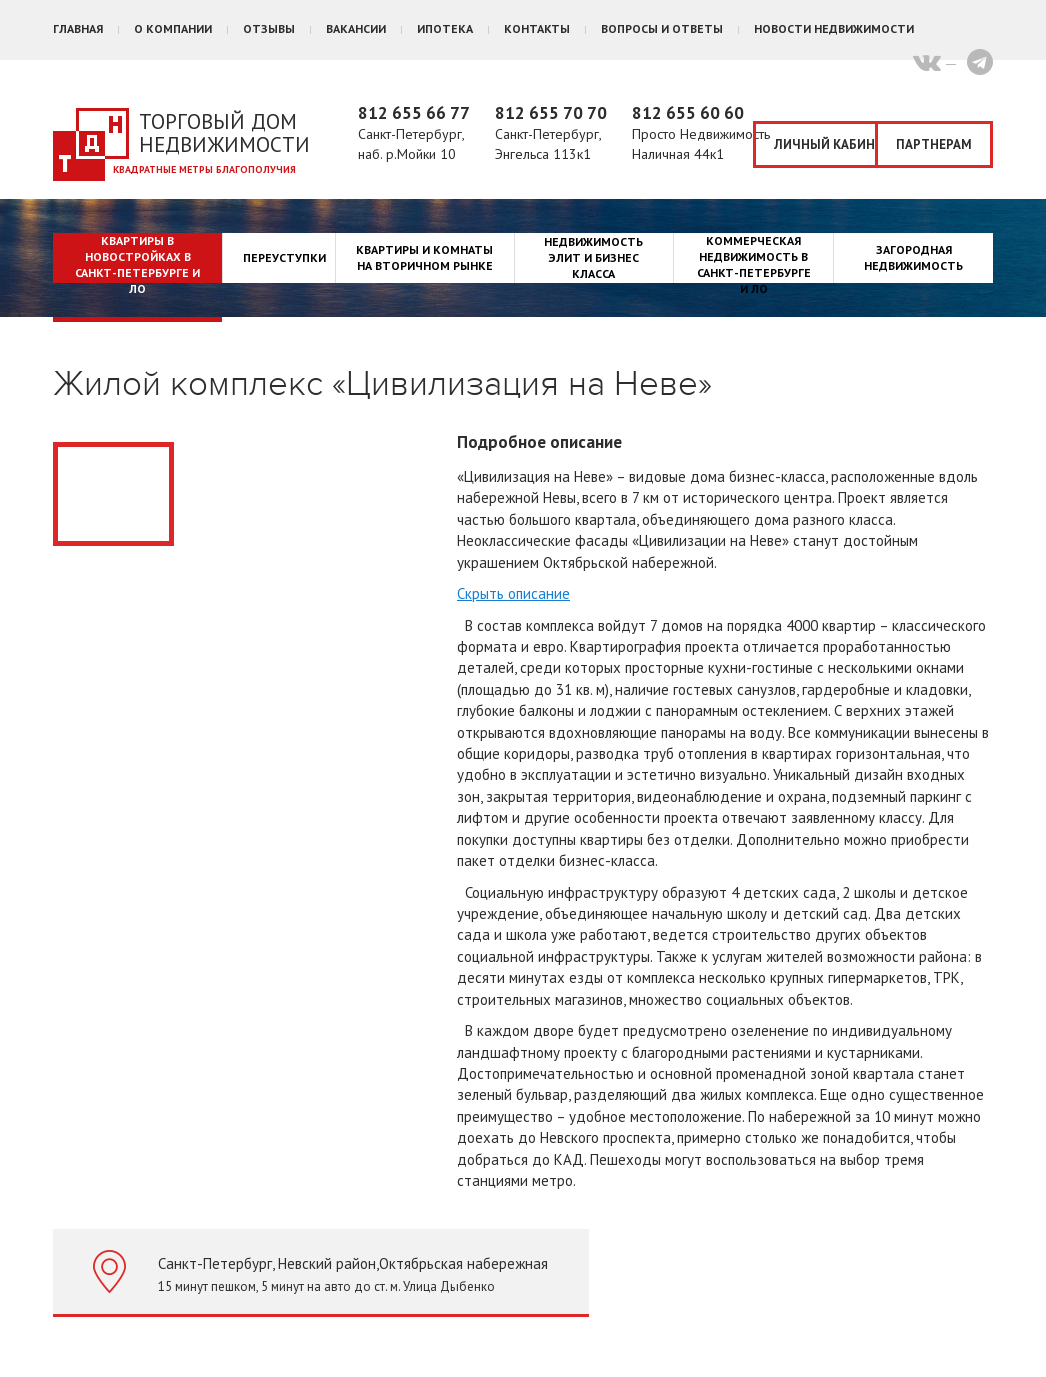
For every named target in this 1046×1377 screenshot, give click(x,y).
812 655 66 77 (414, 113)
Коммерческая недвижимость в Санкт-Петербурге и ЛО (754, 264)
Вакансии (356, 28)
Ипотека (445, 28)
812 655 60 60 (688, 113)
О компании (173, 28)
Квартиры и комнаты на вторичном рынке (424, 257)
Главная (78, 28)
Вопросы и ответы (662, 28)
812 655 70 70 (551, 113)
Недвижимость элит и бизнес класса (593, 257)
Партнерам (934, 144)
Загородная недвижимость (913, 257)
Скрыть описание (513, 593)
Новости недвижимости (834, 28)
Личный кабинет (826, 144)
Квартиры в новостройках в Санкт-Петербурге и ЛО (137, 264)
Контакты (537, 28)
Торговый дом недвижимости (224, 133)
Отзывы (269, 28)
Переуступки (284, 257)
